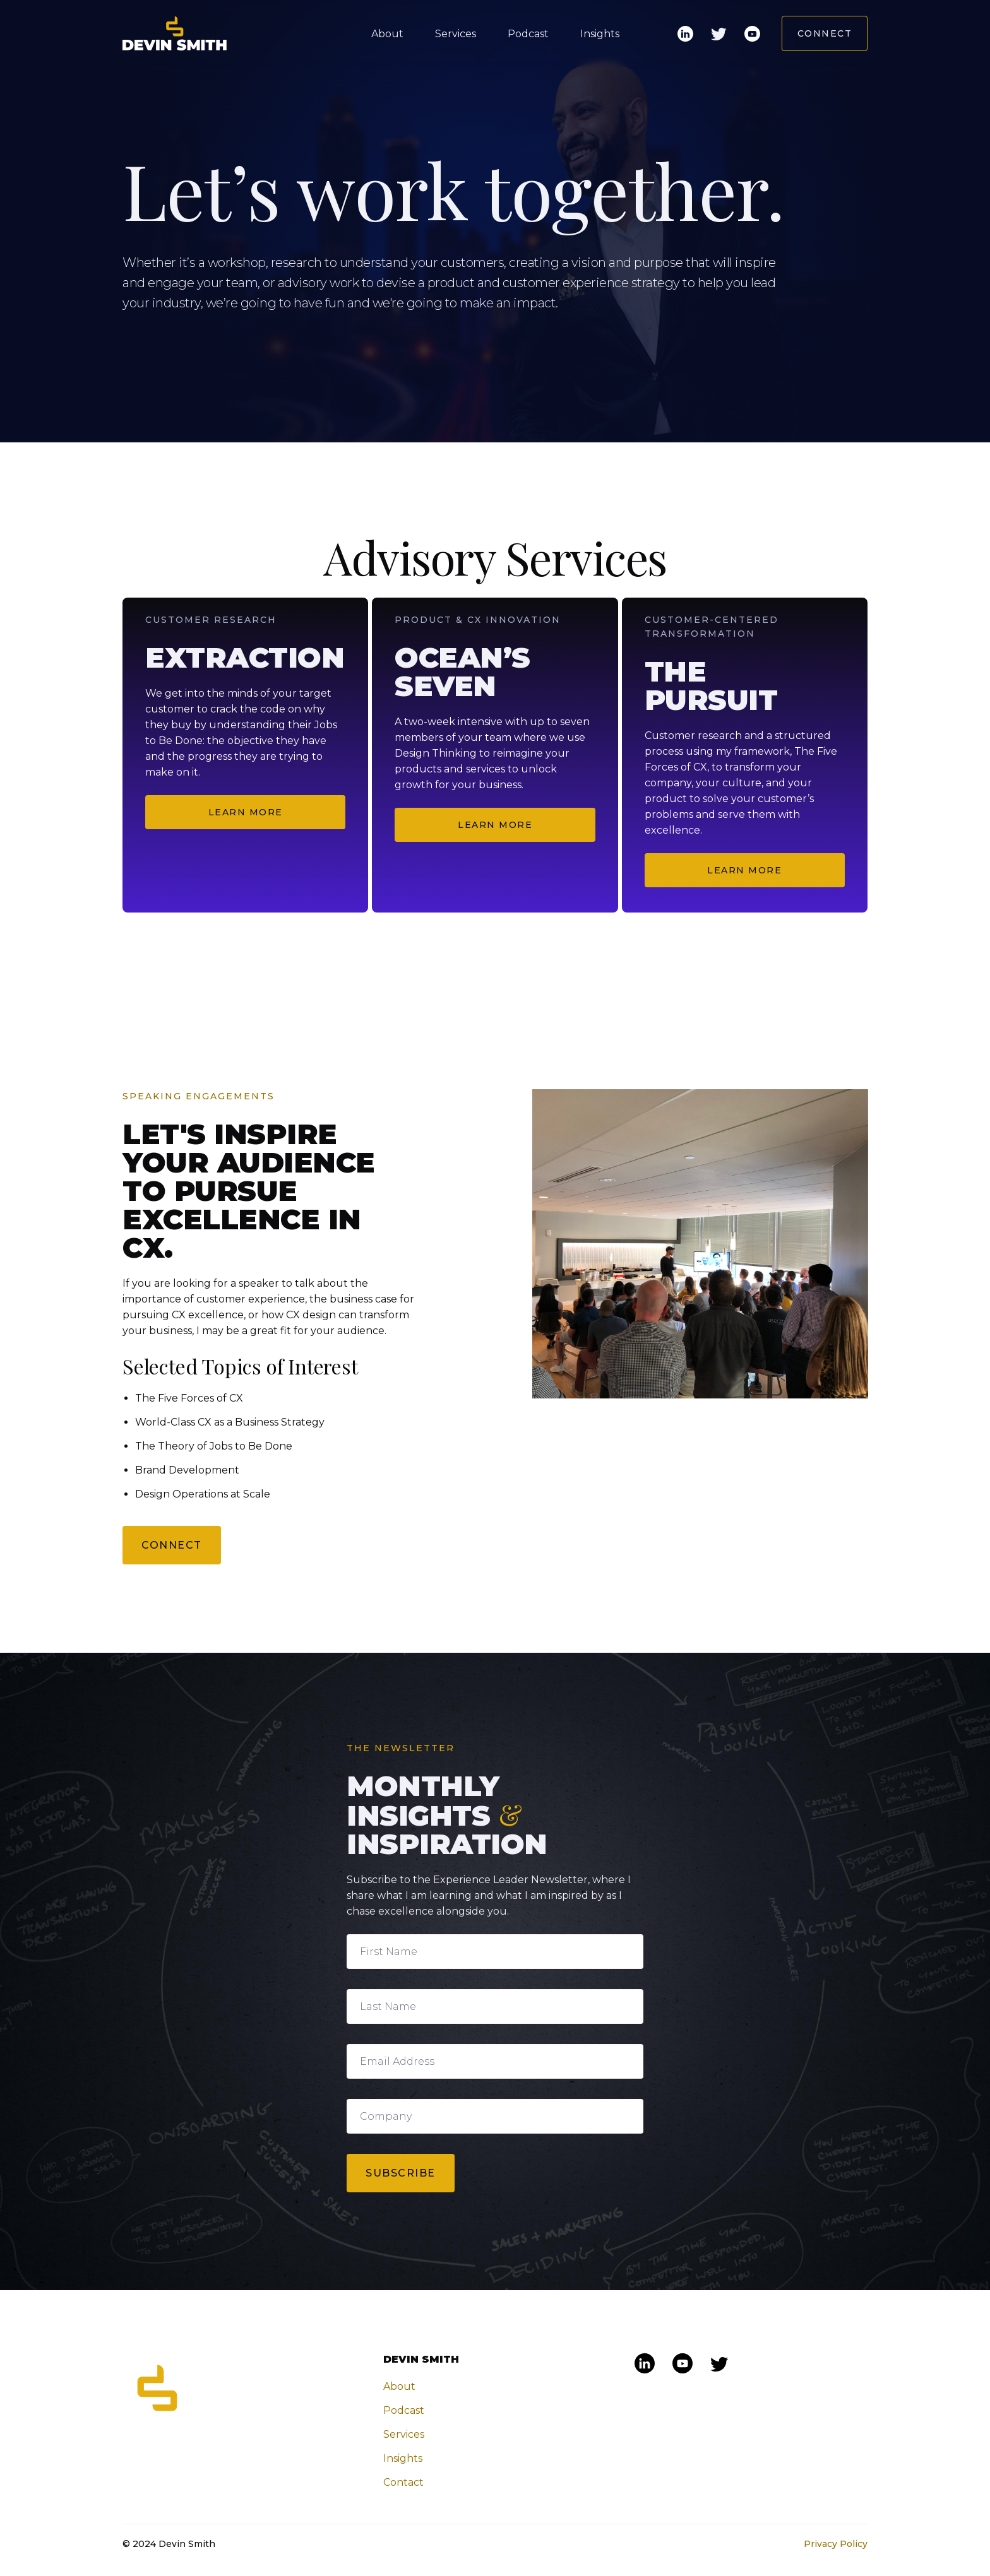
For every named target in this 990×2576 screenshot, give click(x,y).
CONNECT (171, 1546)
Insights (599, 34)
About (387, 34)
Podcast (528, 34)
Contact (403, 2482)
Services (455, 34)
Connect (824, 33)
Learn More (245, 812)
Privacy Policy (836, 2543)
